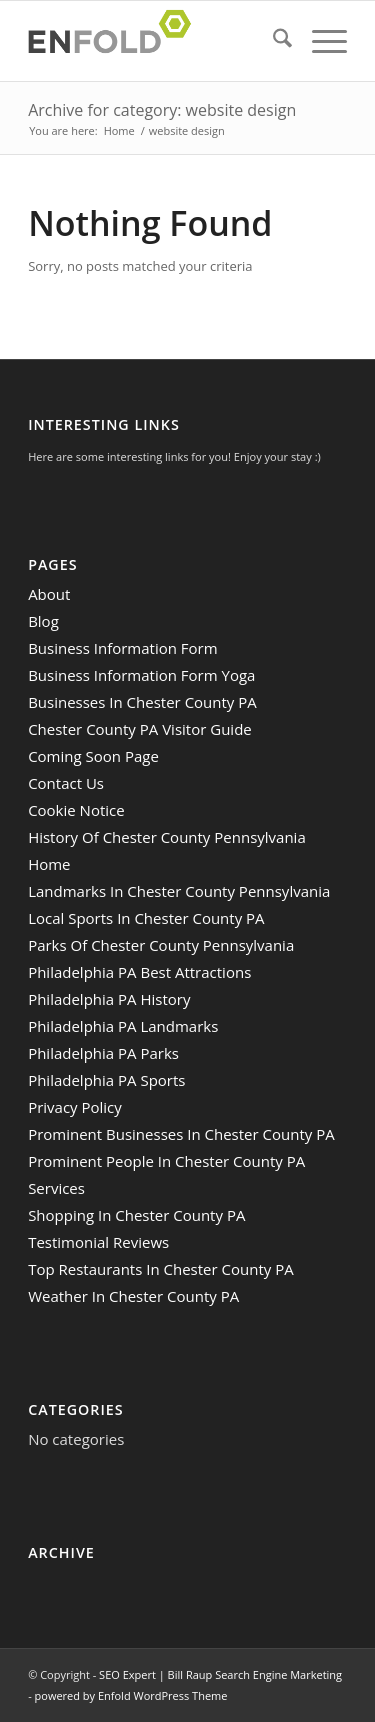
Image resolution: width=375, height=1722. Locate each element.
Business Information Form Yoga (141, 675)
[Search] (272, 41)
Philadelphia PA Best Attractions (139, 972)
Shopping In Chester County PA (136, 1215)
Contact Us (66, 783)
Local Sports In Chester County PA (146, 918)
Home (49, 864)
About (49, 594)
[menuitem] (272, 41)
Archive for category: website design (162, 110)
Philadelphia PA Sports (106, 1080)
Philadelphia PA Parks (103, 1053)
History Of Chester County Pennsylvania (167, 837)
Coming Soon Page (93, 756)
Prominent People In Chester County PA (166, 1161)
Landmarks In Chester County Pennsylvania (179, 891)
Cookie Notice (76, 810)
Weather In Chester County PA (133, 1296)
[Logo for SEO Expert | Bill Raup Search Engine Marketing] (155, 41)
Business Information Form (123, 648)
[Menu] (319, 41)
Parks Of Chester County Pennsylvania (161, 945)
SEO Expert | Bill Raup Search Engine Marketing (220, 1674)
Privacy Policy (75, 1107)
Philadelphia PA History (109, 999)
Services (56, 1188)
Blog (43, 621)
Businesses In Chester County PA (142, 702)
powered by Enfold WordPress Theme (131, 1695)
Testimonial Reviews (98, 1242)
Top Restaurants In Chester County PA (161, 1269)
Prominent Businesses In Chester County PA (181, 1134)
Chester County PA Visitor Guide (140, 729)
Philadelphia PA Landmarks (123, 1026)
